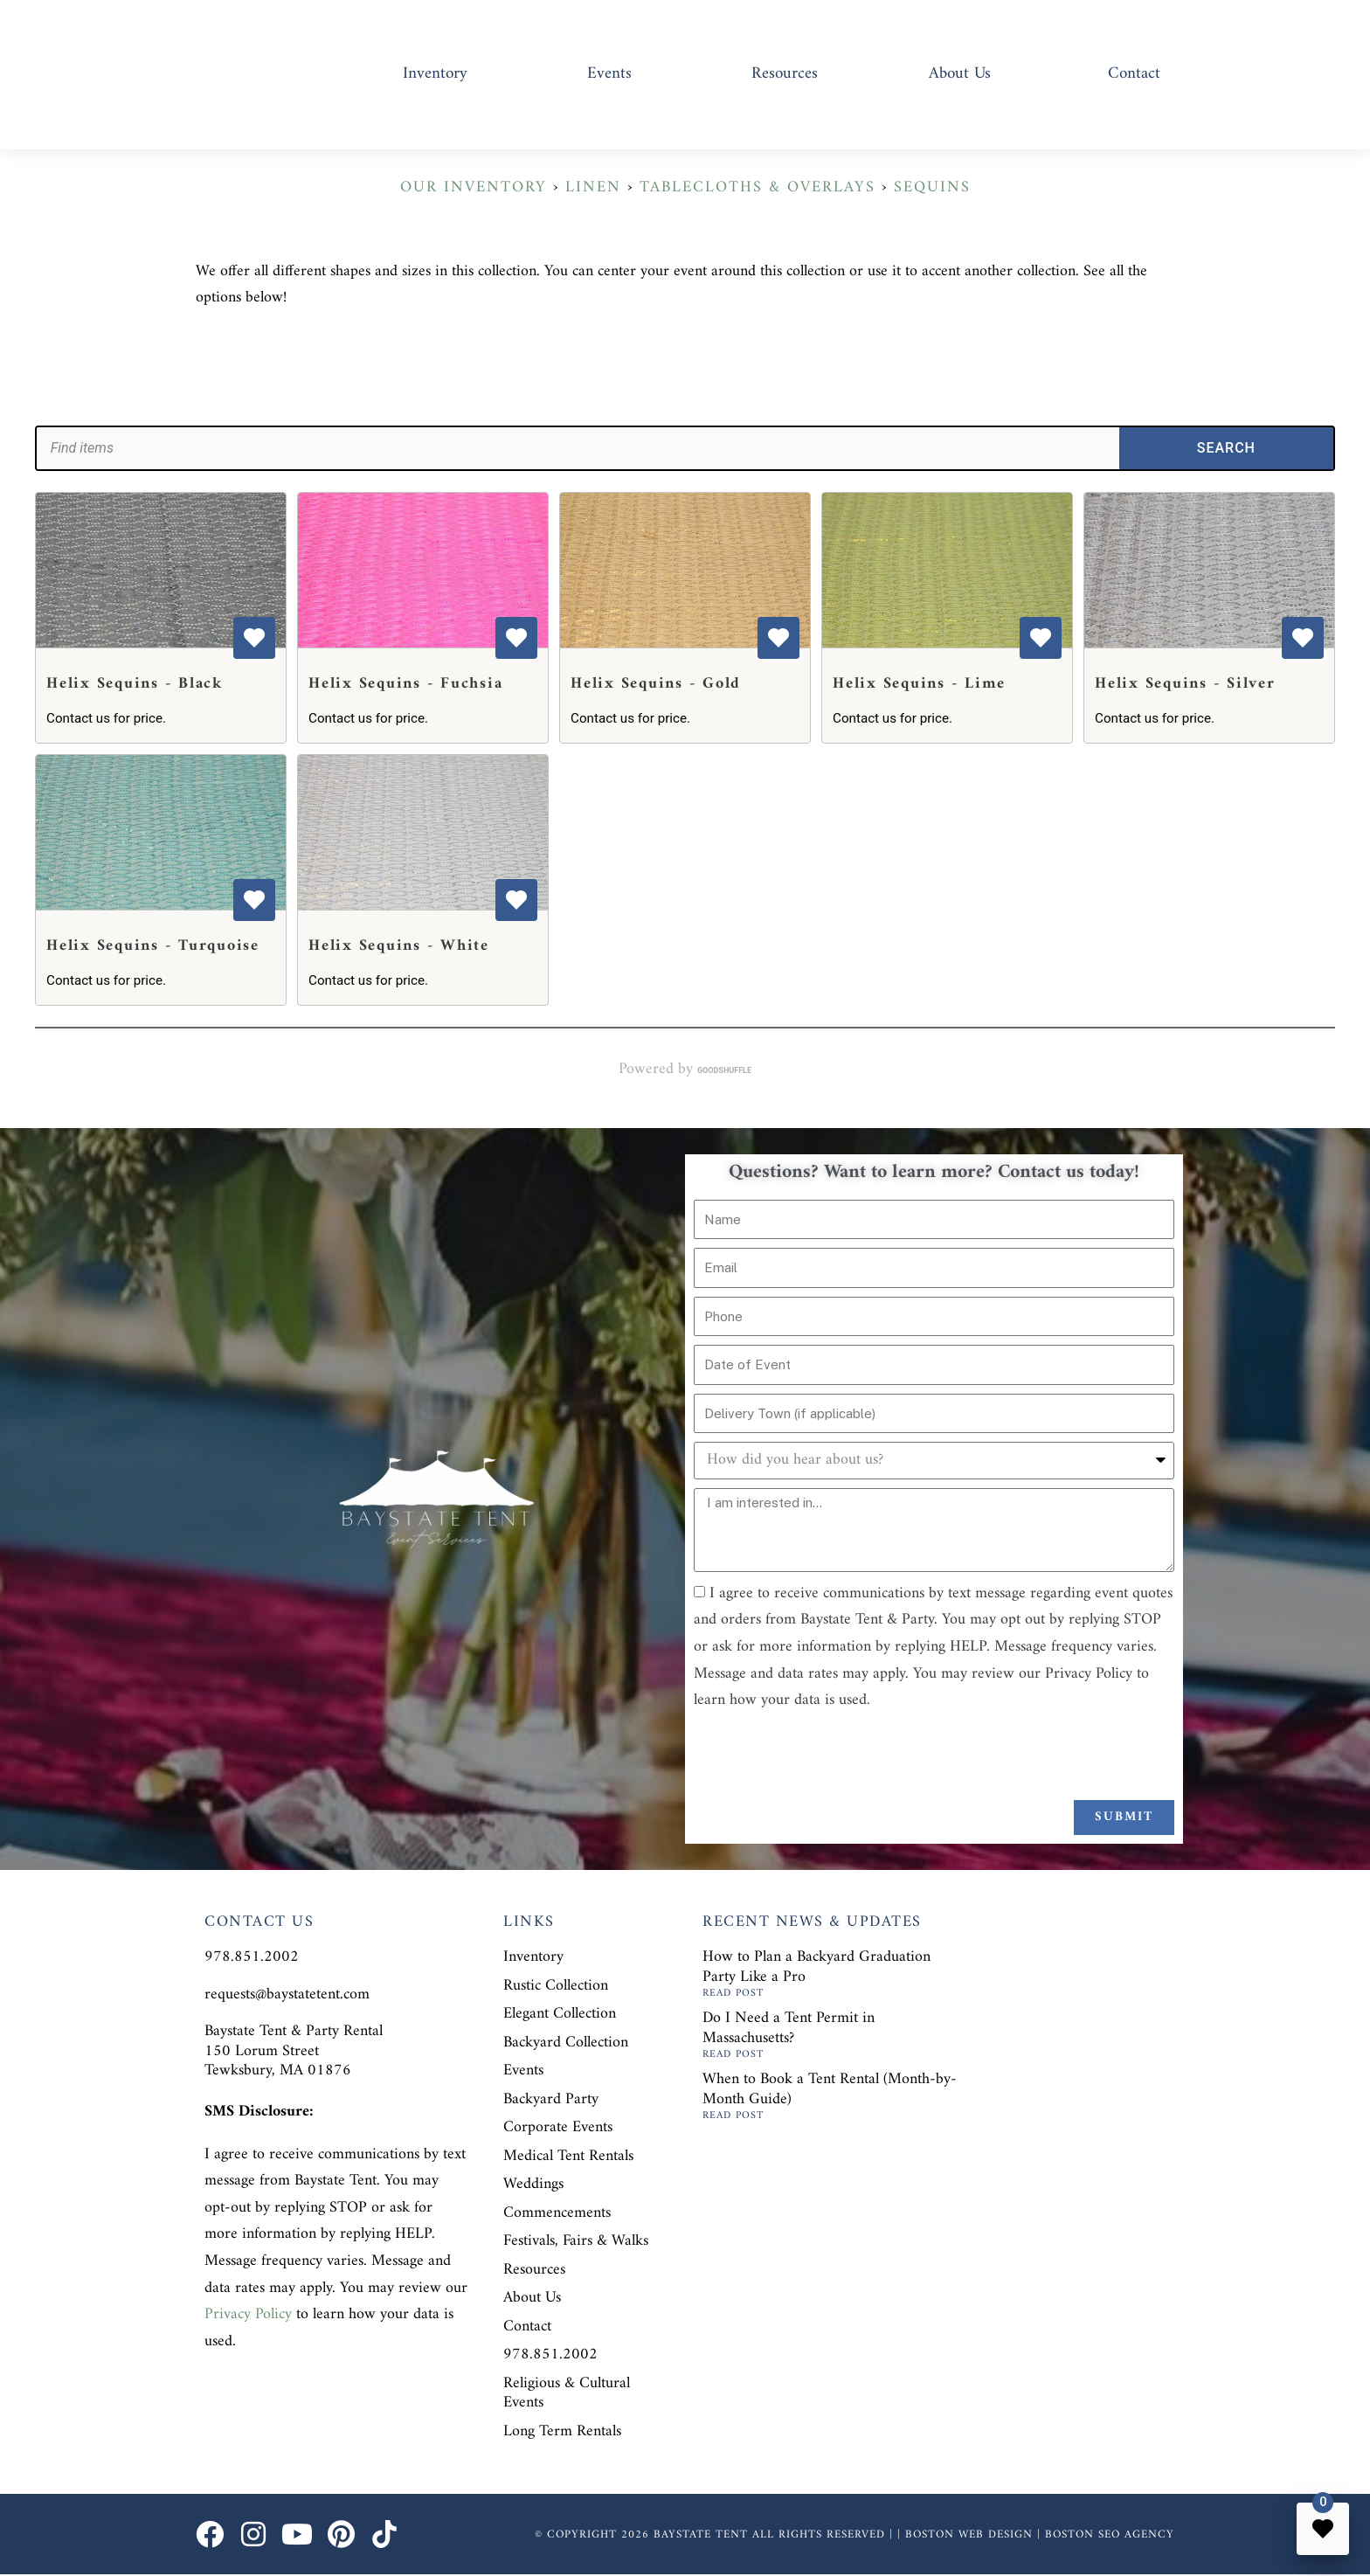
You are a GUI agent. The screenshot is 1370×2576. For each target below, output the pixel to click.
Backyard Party (551, 2099)
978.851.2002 (550, 2354)
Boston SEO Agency (1109, 2534)
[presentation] (826, 1757)
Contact (1134, 73)
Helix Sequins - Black (134, 683)
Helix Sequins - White (398, 945)
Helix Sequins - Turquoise (152, 945)
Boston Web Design (969, 2534)
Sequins (932, 187)
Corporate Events (557, 2127)
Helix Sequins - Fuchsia (405, 683)
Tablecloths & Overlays (757, 187)
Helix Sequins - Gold (656, 683)
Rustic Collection (555, 1985)
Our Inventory (473, 187)
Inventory (435, 73)
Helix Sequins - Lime (919, 683)
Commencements (557, 2212)
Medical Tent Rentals (568, 2156)
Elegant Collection (559, 2013)
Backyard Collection (565, 2042)
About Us (960, 73)
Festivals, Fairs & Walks (575, 2240)
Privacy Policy (248, 2314)
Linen (593, 187)
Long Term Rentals (562, 2431)
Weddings (533, 2184)
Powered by (685, 1069)
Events (609, 73)
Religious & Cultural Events (566, 2393)
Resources (784, 73)
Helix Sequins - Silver (1185, 683)
